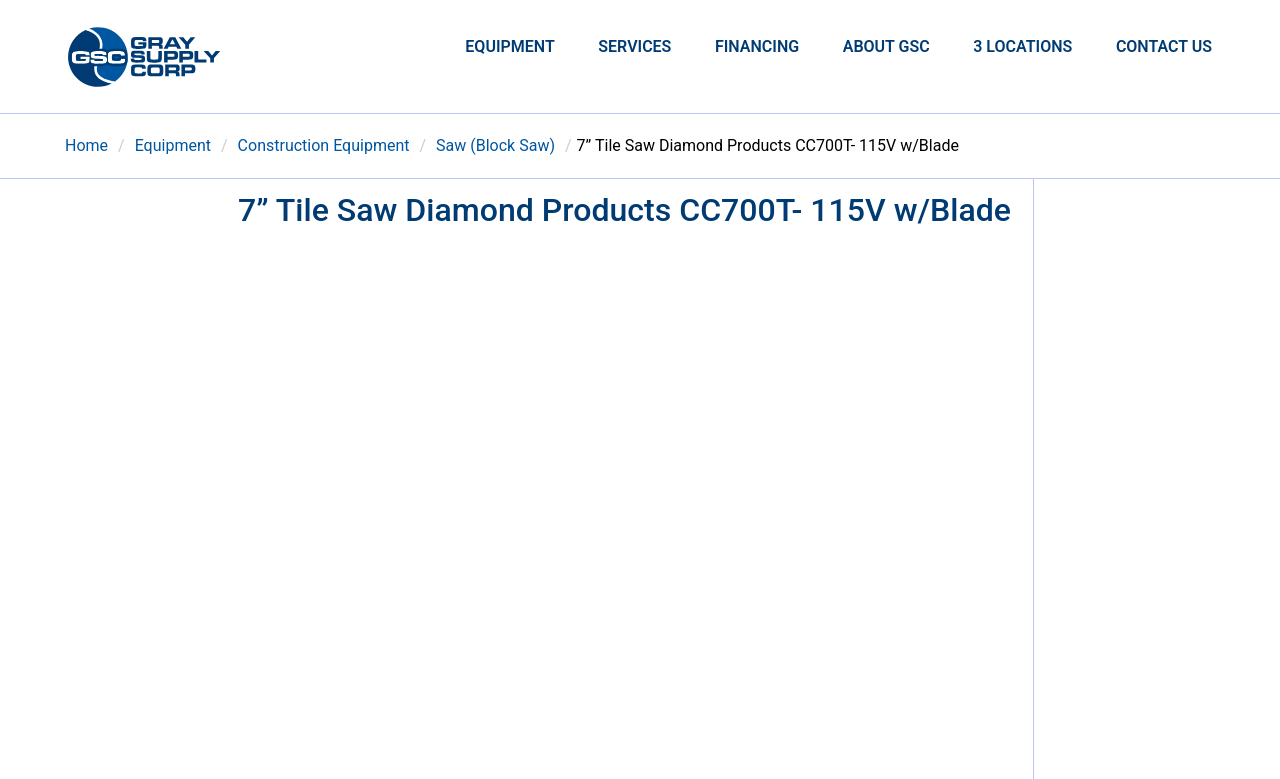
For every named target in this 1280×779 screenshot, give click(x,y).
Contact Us (1164, 46)
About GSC (886, 46)
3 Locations (1022, 46)
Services (634, 46)
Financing (757, 46)
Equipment (509, 46)
